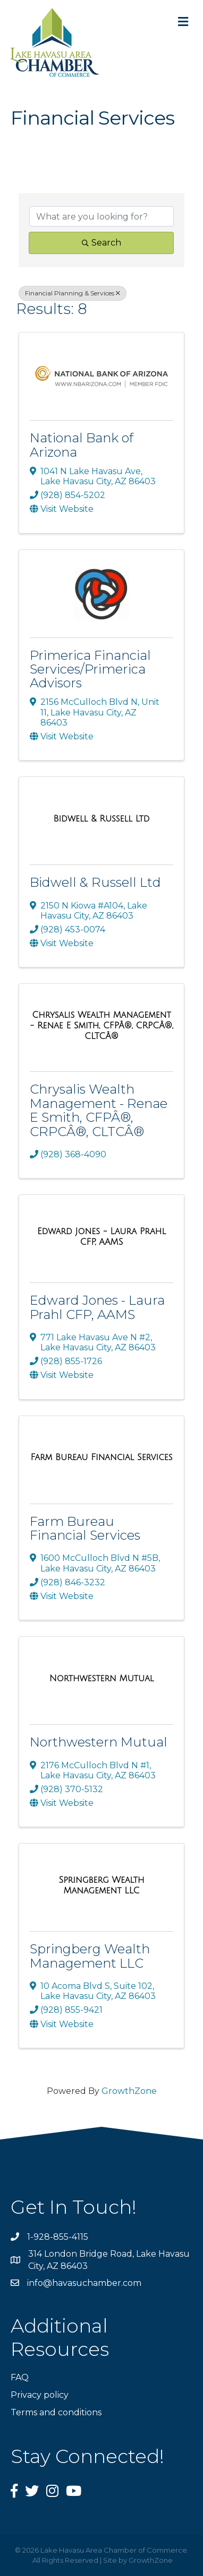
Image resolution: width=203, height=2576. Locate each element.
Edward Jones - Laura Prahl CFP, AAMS (97, 1307)
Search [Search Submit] (101, 243)
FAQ (20, 2377)
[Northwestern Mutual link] (101, 1678)
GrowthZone (129, 2091)
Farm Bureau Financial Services (85, 1528)
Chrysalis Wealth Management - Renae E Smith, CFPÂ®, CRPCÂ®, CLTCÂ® (98, 1110)
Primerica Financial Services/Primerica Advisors (90, 669)
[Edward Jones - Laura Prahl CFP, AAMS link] (101, 1236)
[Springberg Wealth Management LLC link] (101, 1885)
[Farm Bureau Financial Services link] (101, 1457)
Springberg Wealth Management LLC (90, 1955)
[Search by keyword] (101, 216)
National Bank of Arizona (81, 444)
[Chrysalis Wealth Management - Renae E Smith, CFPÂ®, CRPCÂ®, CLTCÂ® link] (101, 1025)
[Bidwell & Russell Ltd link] (101, 819)
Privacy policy (40, 2395)
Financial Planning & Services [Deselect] (72, 293)
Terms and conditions (56, 2412)
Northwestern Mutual (98, 1742)
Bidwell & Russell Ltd (95, 882)
